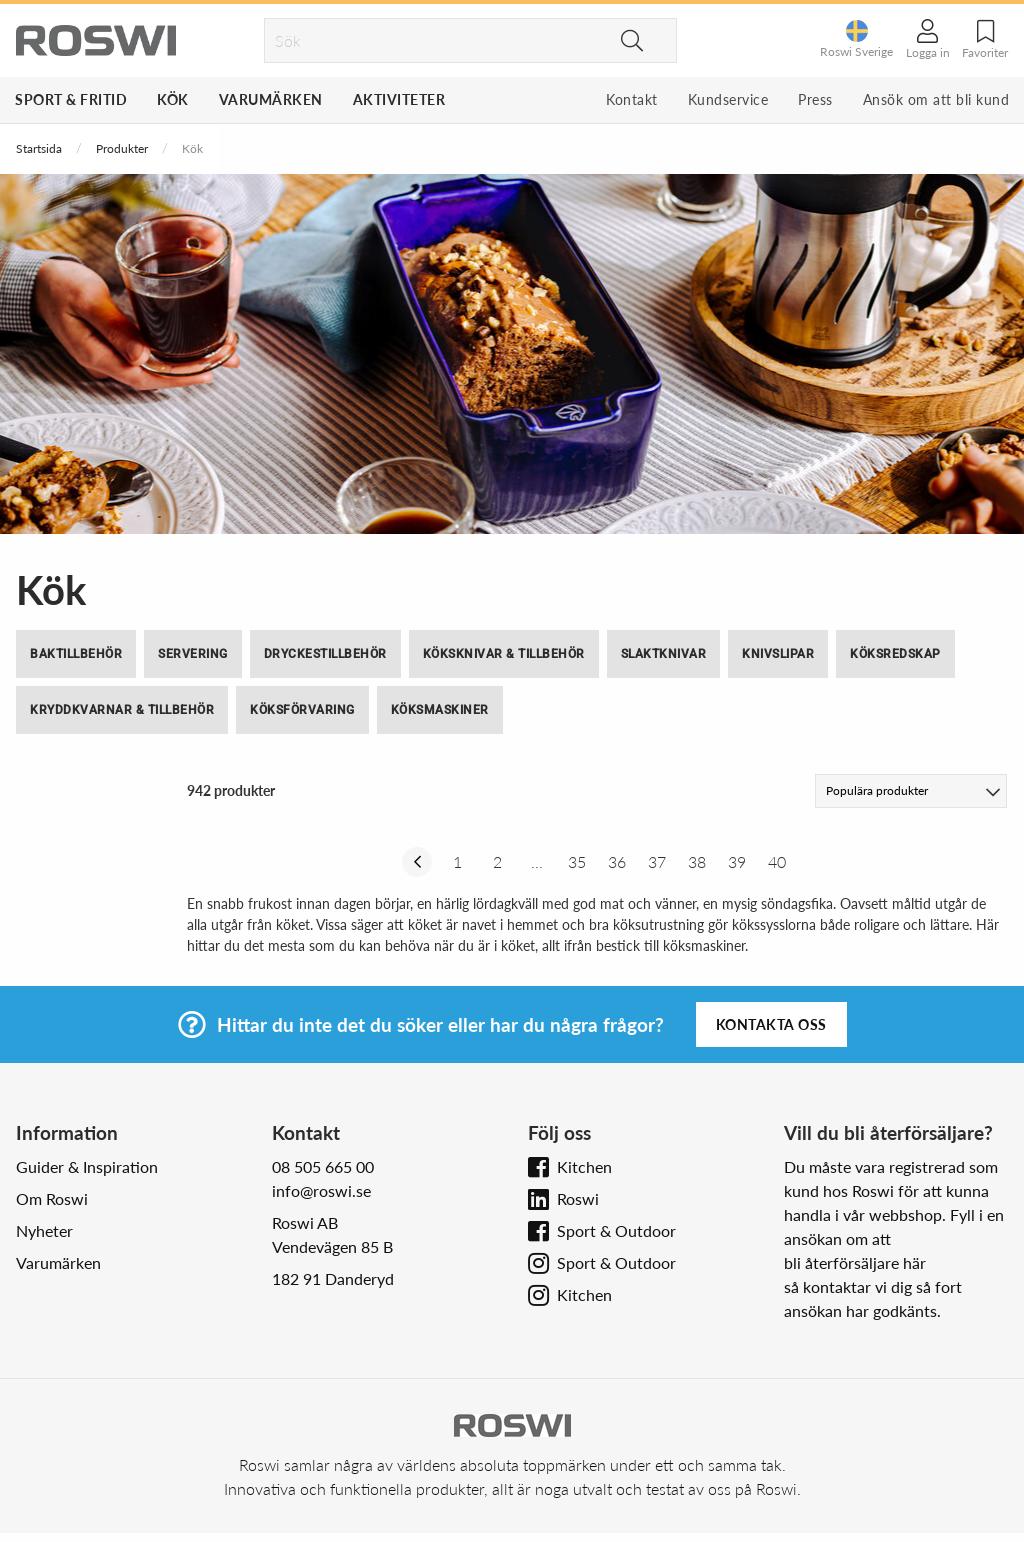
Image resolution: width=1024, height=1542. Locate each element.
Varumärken (271, 99)
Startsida (39, 148)
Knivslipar (778, 654)
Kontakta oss (771, 1024)
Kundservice (728, 99)
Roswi (578, 1198)
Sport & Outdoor (616, 1230)
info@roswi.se (321, 1190)
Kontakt (632, 99)
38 (697, 861)
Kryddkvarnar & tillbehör (122, 710)
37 (657, 861)
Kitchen (584, 1166)
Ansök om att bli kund (936, 99)
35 (577, 861)
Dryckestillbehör (325, 654)
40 (777, 861)
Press (815, 99)
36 (617, 861)
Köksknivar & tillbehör (504, 654)
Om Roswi (52, 1198)
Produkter (122, 148)
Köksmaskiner (440, 710)
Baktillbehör (76, 654)
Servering (193, 654)
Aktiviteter (399, 99)
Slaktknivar (664, 654)
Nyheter (44, 1230)
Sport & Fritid (71, 99)
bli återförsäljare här (855, 1262)
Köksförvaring (302, 710)
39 (737, 861)
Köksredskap (895, 654)
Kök (173, 99)
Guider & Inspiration (87, 1166)
